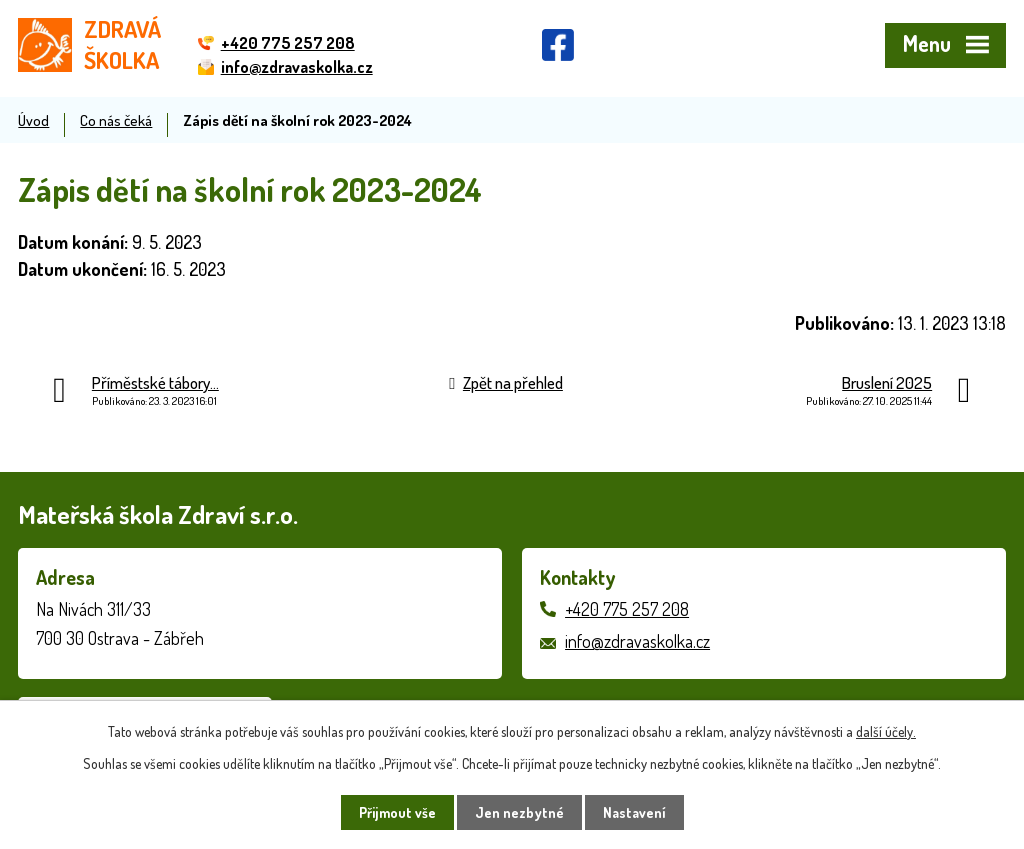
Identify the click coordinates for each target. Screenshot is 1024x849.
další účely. (886, 731)
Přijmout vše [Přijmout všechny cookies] (397, 812)
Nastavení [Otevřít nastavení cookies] (634, 812)
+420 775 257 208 (627, 609)
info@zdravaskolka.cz (637, 641)
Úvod (33, 120)
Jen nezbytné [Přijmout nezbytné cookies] (519, 812)
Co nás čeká (116, 120)
